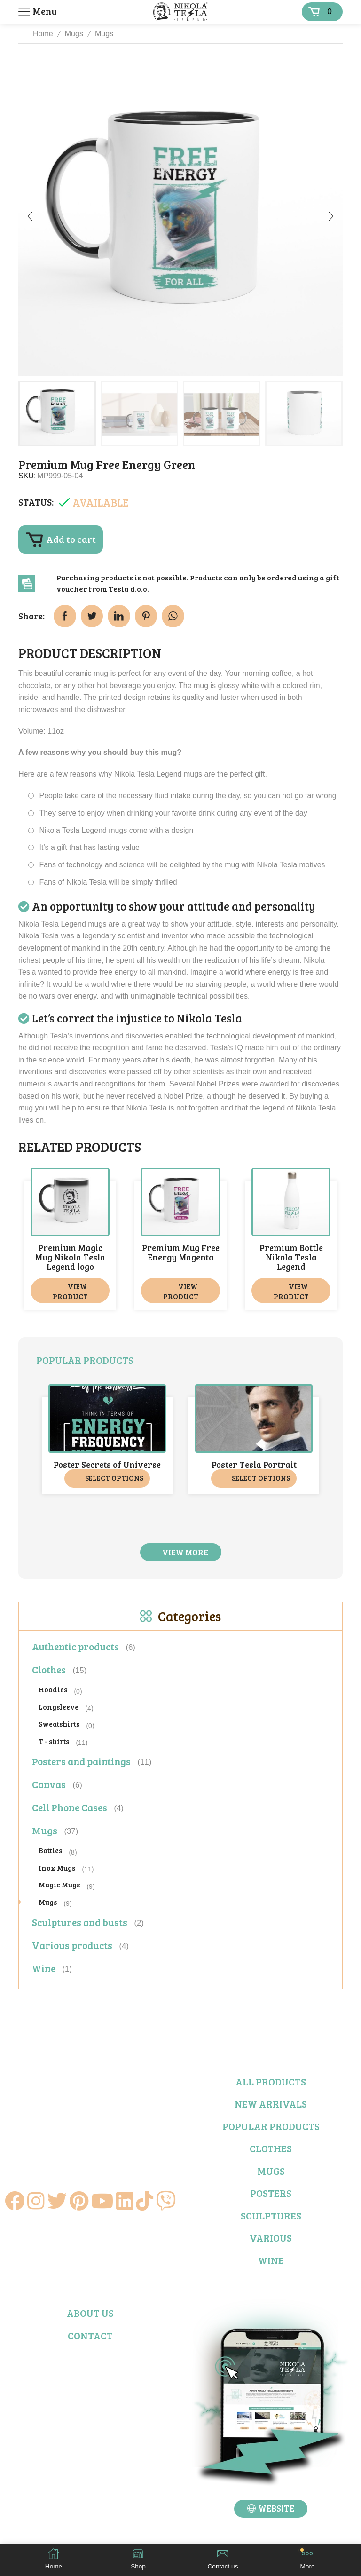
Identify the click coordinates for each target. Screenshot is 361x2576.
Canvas (49, 1784)
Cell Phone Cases (69, 1807)
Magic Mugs (59, 1884)
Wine (43, 1967)
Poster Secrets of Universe (107, 1464)
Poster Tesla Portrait (254, 1464)
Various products (72, 1944)
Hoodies (53, 1689)
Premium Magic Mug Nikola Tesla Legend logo (70, 1257)
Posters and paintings (81, 1761)
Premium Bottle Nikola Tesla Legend (291, 1257)
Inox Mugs (57, 1867)
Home (43, 34)
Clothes (49, 1669)
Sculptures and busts (79, 1921)
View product (70, 1291)
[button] (30, 216)
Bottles (50, 1850)
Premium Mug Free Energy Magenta (181, 1252)
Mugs (74, 34)
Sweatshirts (59, 1723)
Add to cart (71, 539)
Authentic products (75, 1646)
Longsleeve (58, 1706)
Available (100, 502)
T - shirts (54, 1740)
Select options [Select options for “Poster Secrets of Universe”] (114, 1477)
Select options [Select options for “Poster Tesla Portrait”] (261, 1477)
